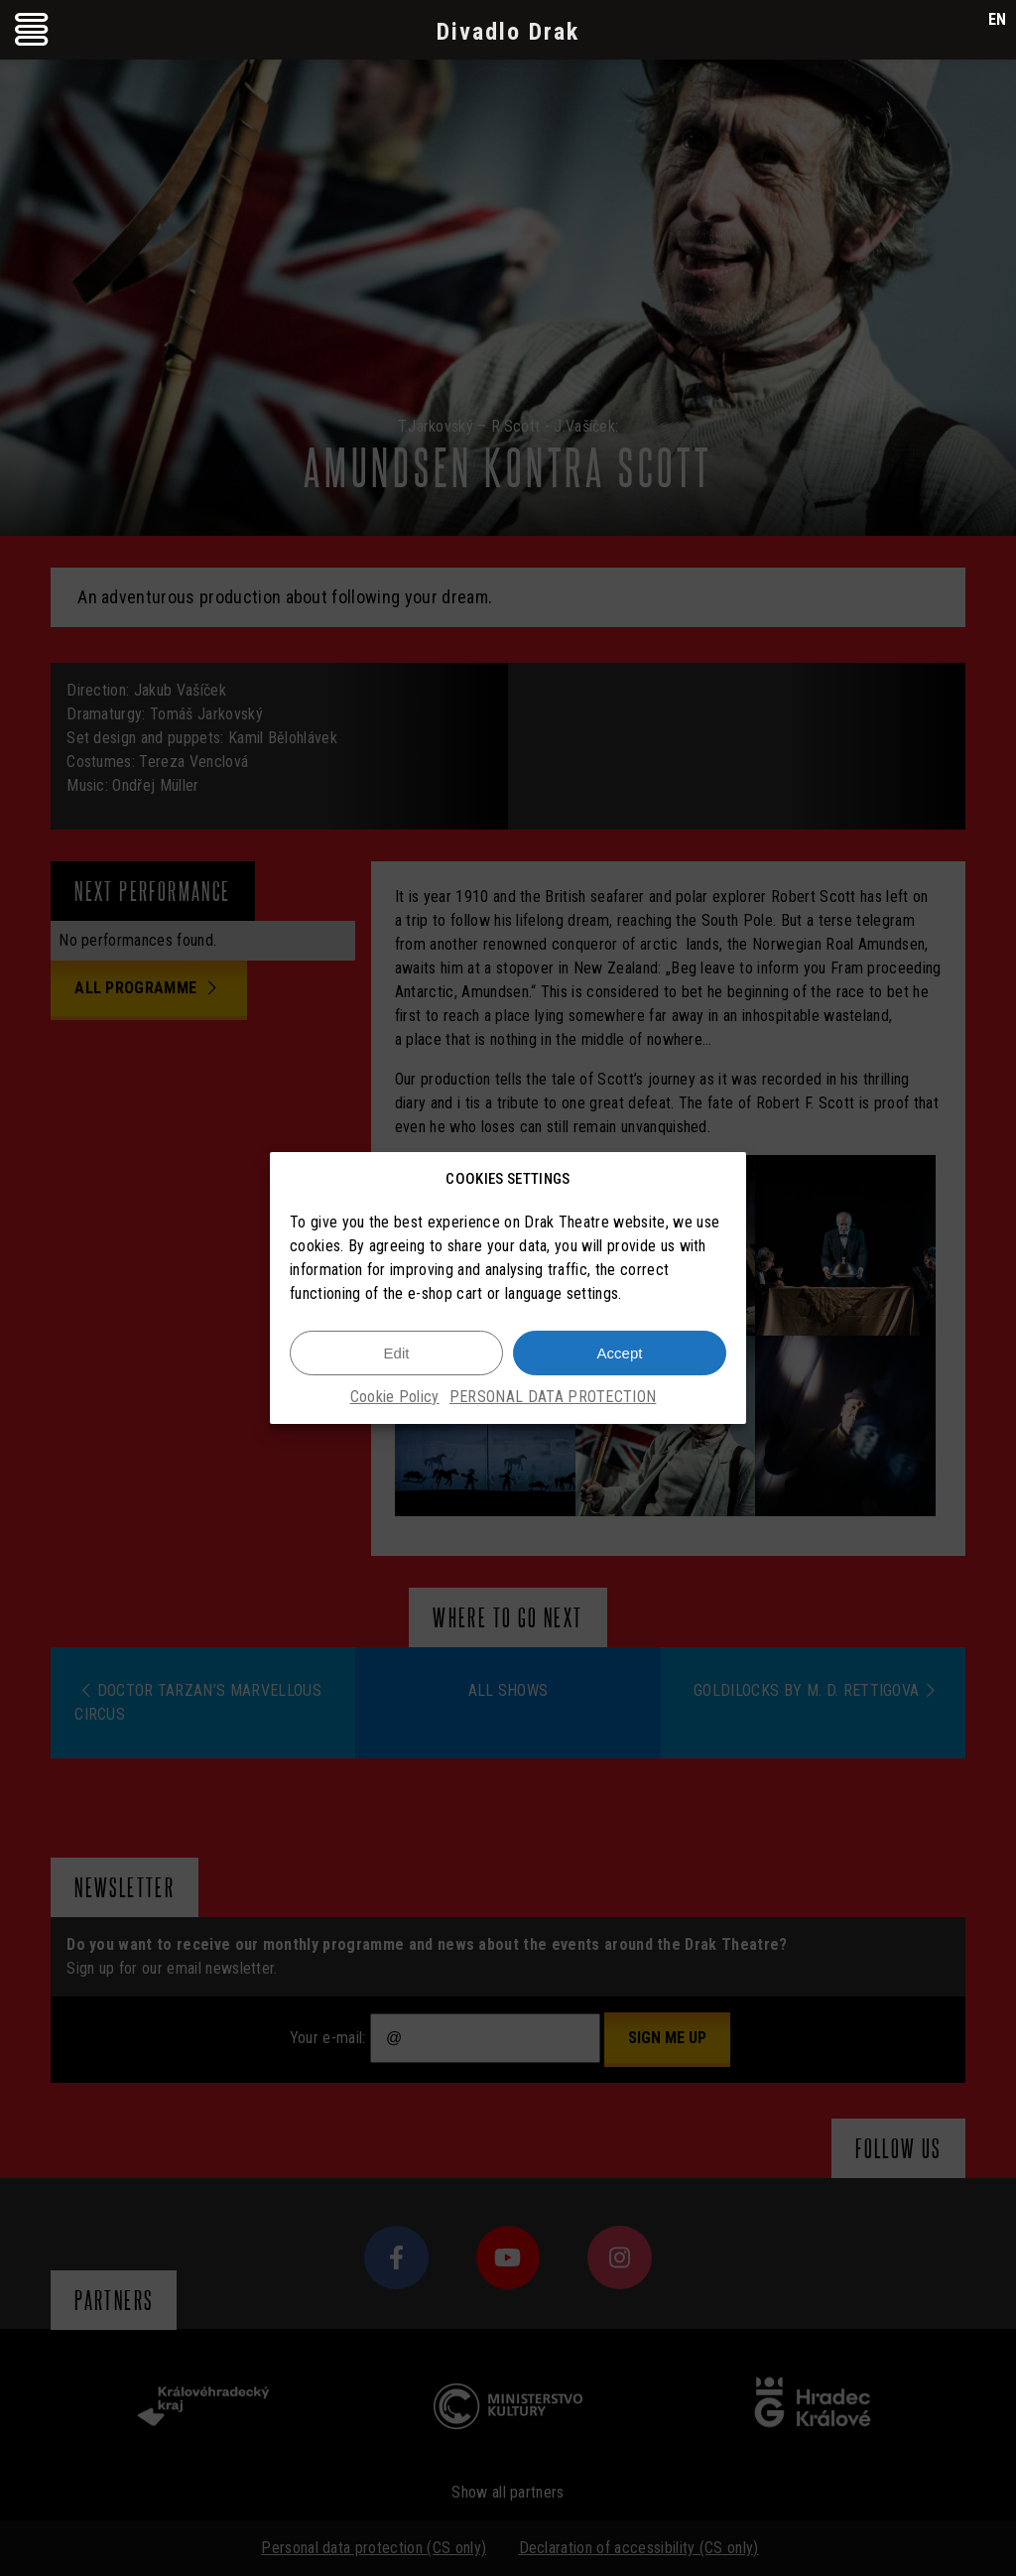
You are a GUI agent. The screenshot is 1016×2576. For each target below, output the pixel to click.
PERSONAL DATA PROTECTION (553, 1396)
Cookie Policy (395, 1396)
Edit (397, 1353)
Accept (620, 1353)
